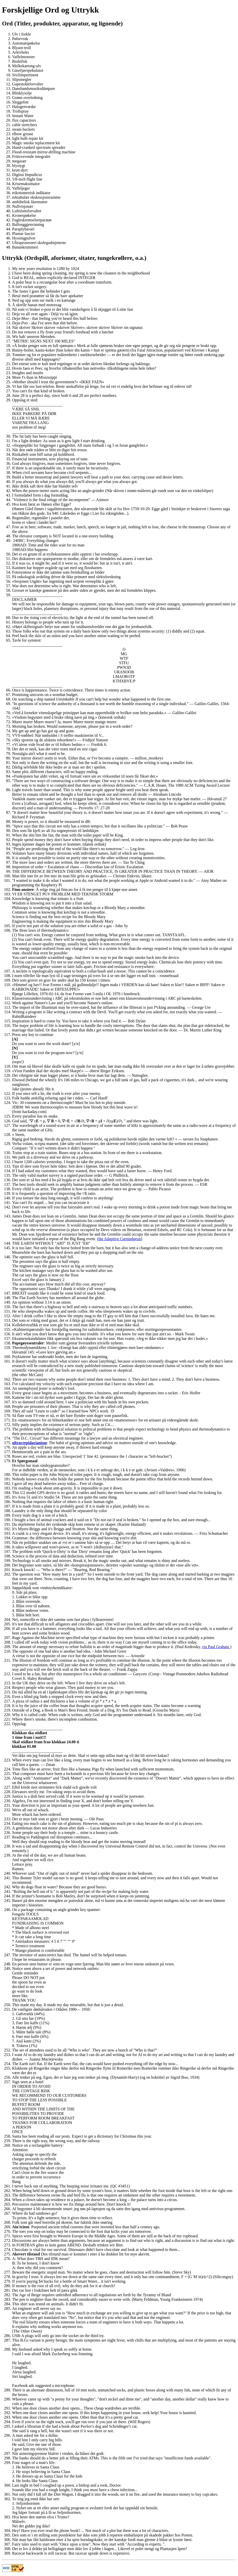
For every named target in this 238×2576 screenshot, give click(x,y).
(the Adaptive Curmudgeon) (119, 1239)
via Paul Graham (216, 1647)
